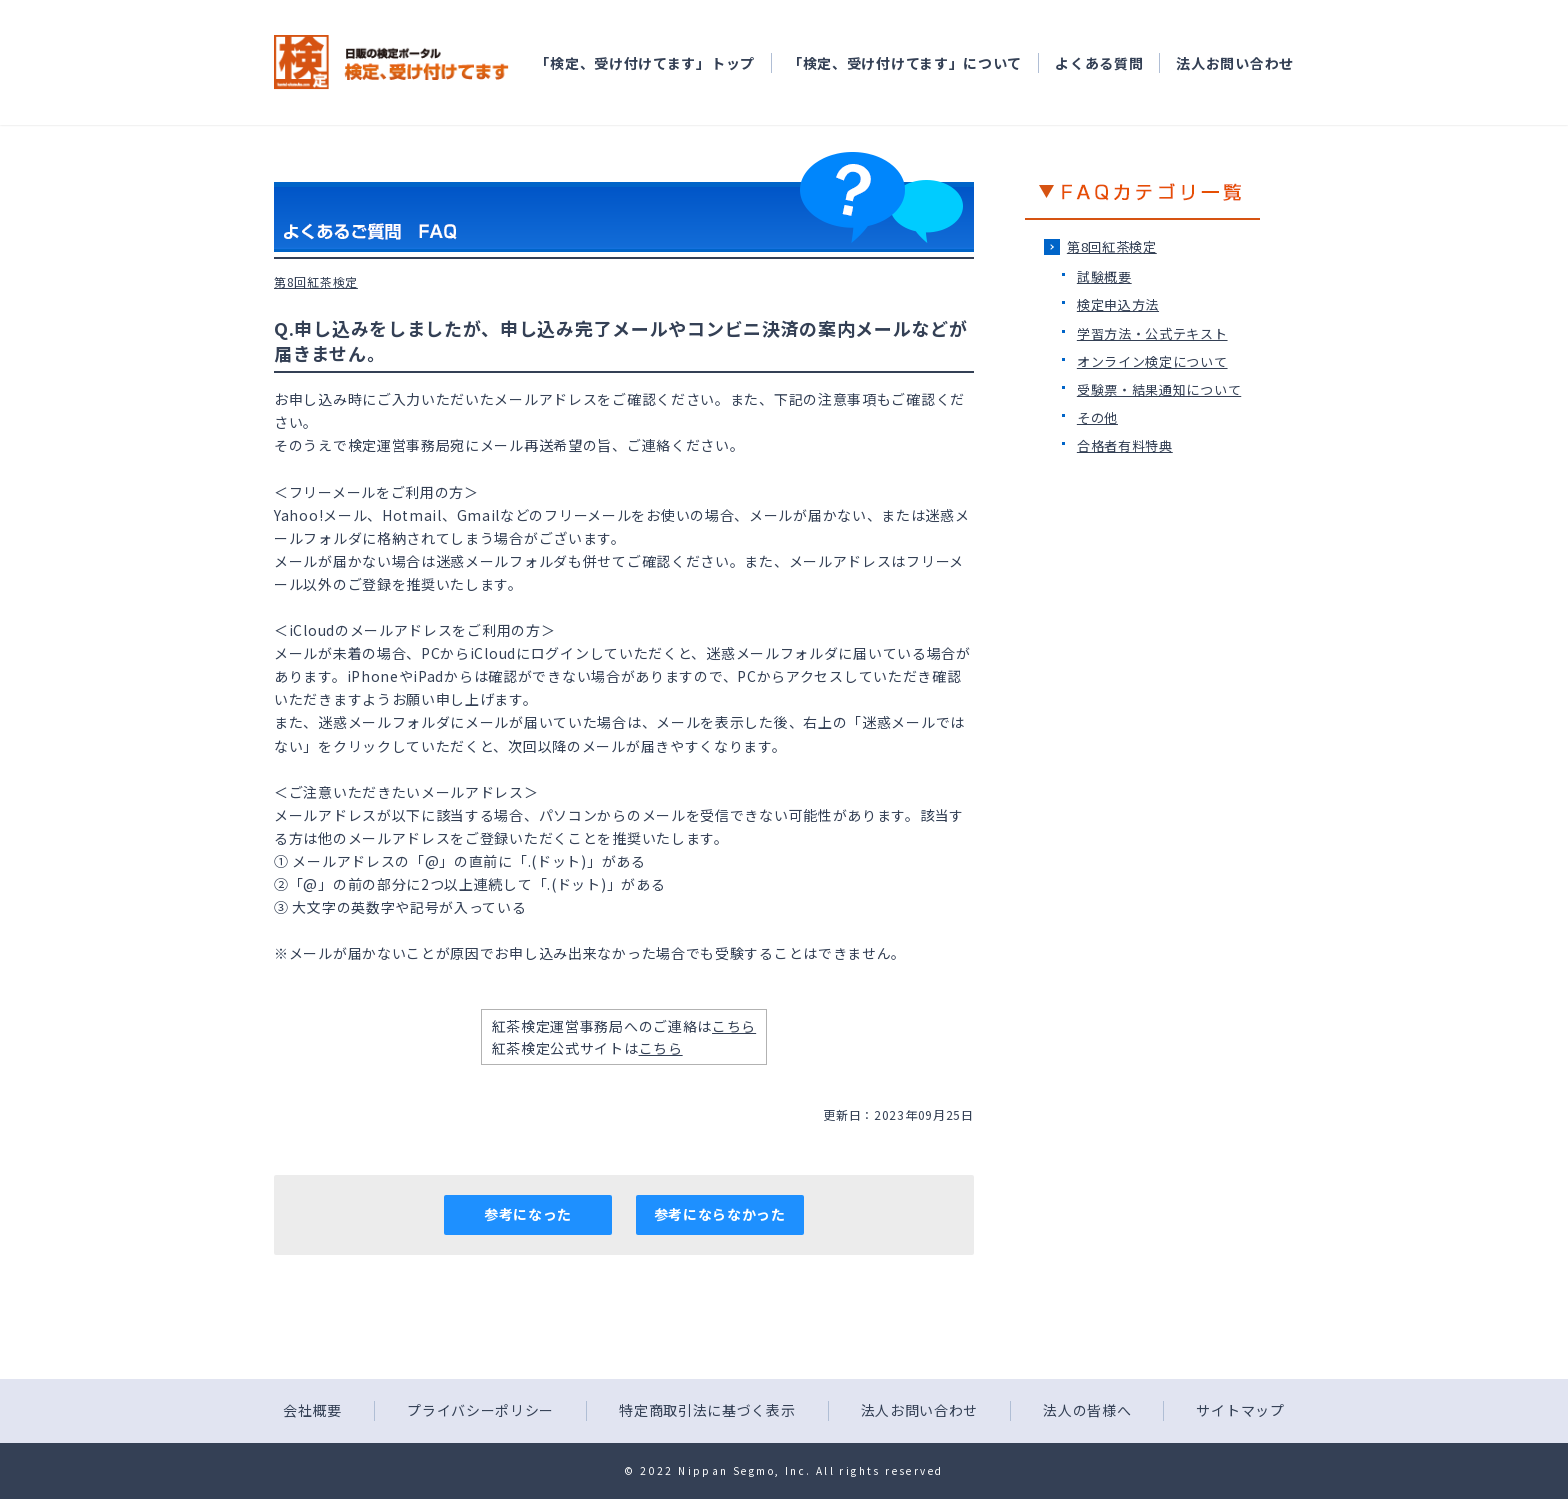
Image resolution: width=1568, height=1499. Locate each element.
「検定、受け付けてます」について (905, 63)
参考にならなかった (720, 1214)
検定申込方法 (1118, 304)
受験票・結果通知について (1159, 389)
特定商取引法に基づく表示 (707, 1410)
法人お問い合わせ (1235, 63)
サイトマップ (1240, 1410)
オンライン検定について (1152, 361)
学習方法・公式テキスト (1152, 333)
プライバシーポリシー (480, 1410)
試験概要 (1104, 276)
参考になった (528, 1214)
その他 (1097, 417)
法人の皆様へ (1087, 1410)
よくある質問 (1099, 63)
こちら (734, 1026)
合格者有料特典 (1125, 445)
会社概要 (312, 1410)
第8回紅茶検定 (1112, 246)
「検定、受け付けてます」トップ (645, 63)
